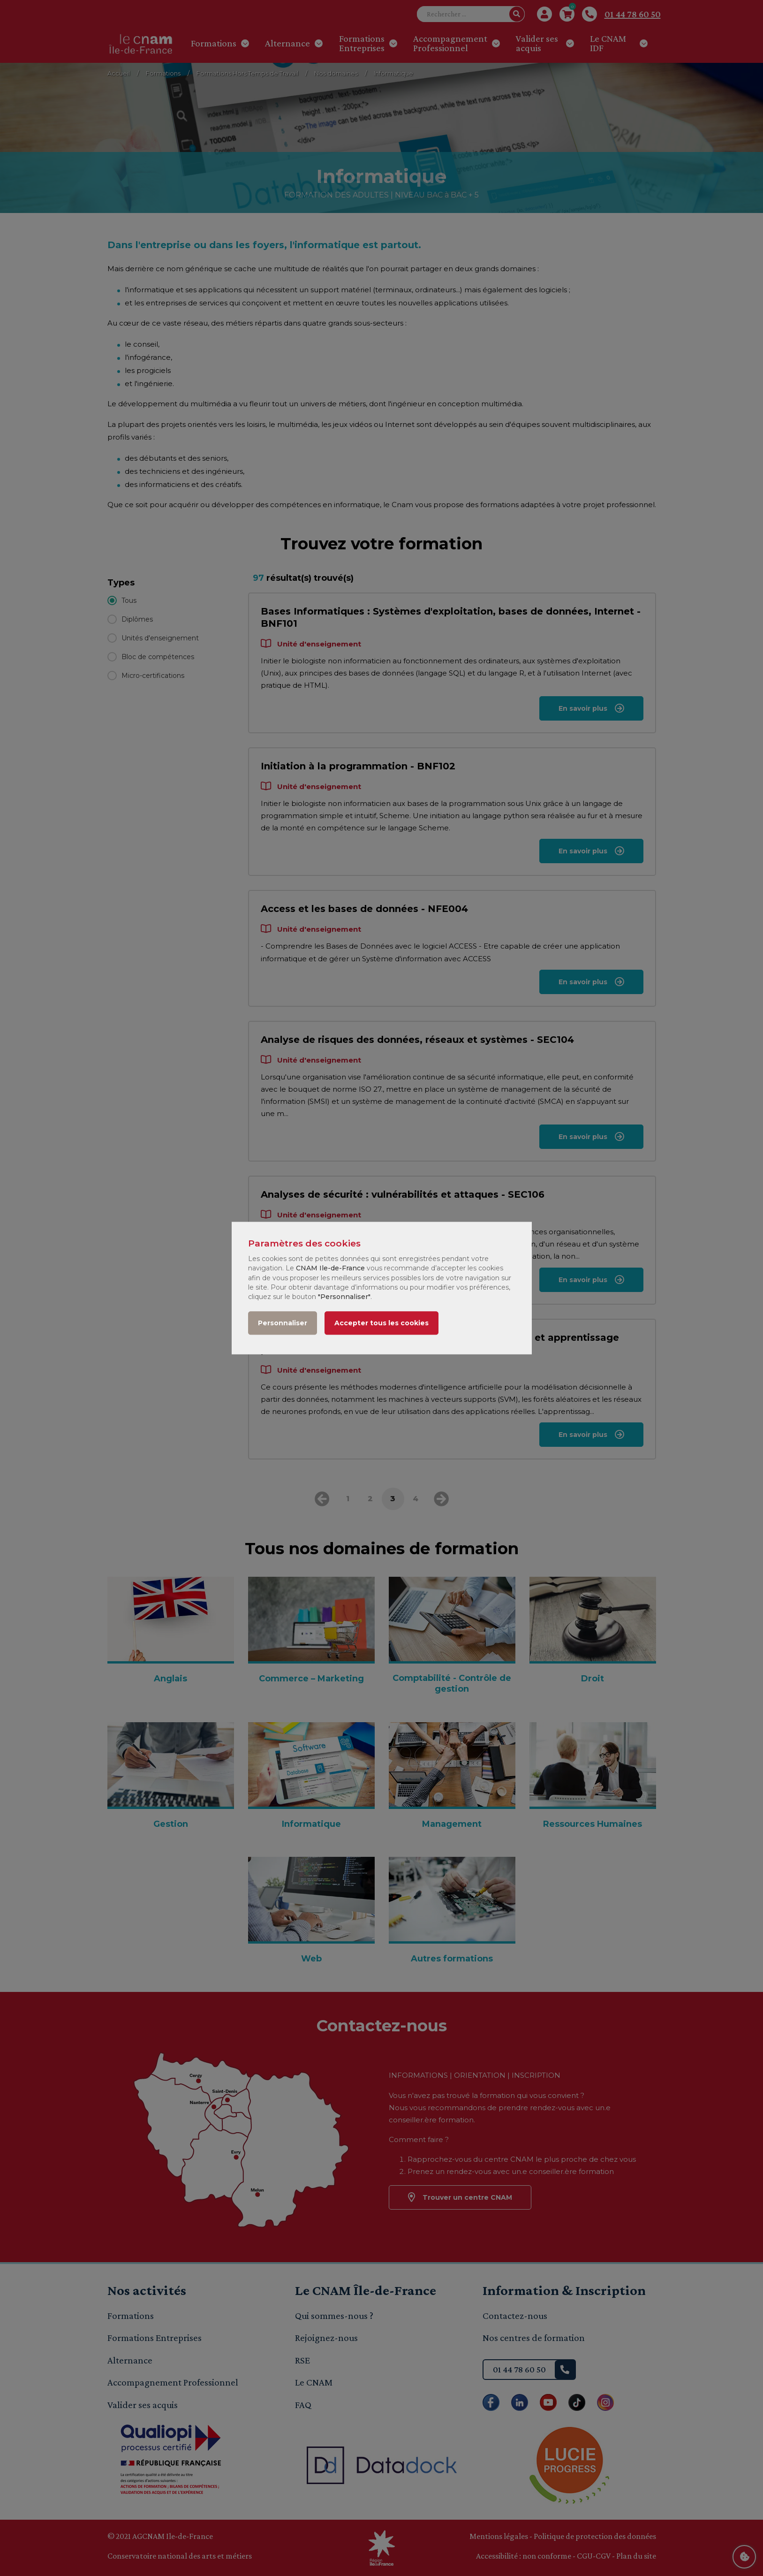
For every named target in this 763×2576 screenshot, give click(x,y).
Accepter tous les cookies (381, 1323)
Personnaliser (282, 1323)
